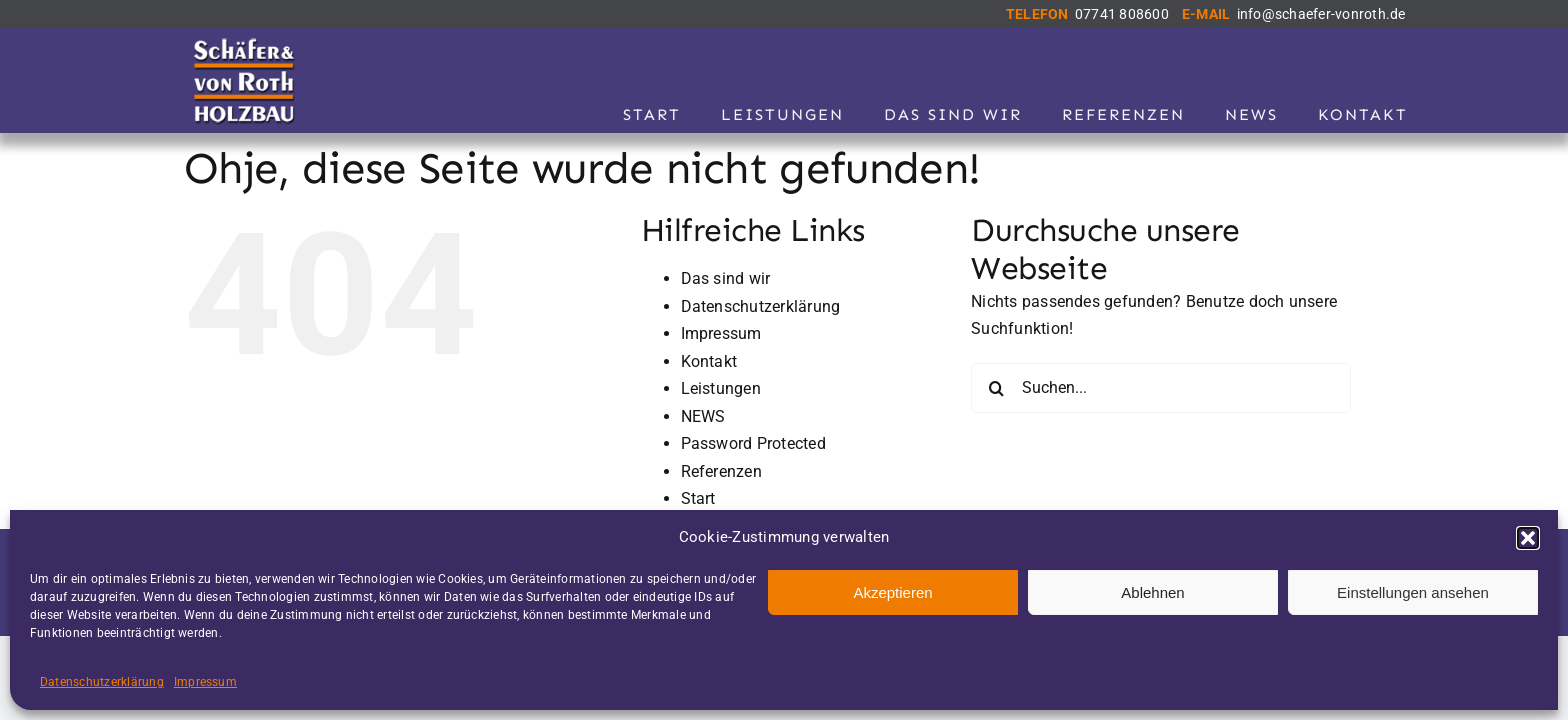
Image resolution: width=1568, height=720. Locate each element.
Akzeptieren (892, 592)
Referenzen (721, 471)
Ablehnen (1152, 592)
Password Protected (753, 443)
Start (698, 498)
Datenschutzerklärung (102, 682)
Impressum (205, 682)
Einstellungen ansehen (1413, 592)
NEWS (703, 416)
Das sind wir (726, 278)
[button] (1528, 538)
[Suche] (996, 388)
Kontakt (709, 361)
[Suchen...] (1161, 388)
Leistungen (721, 388)
